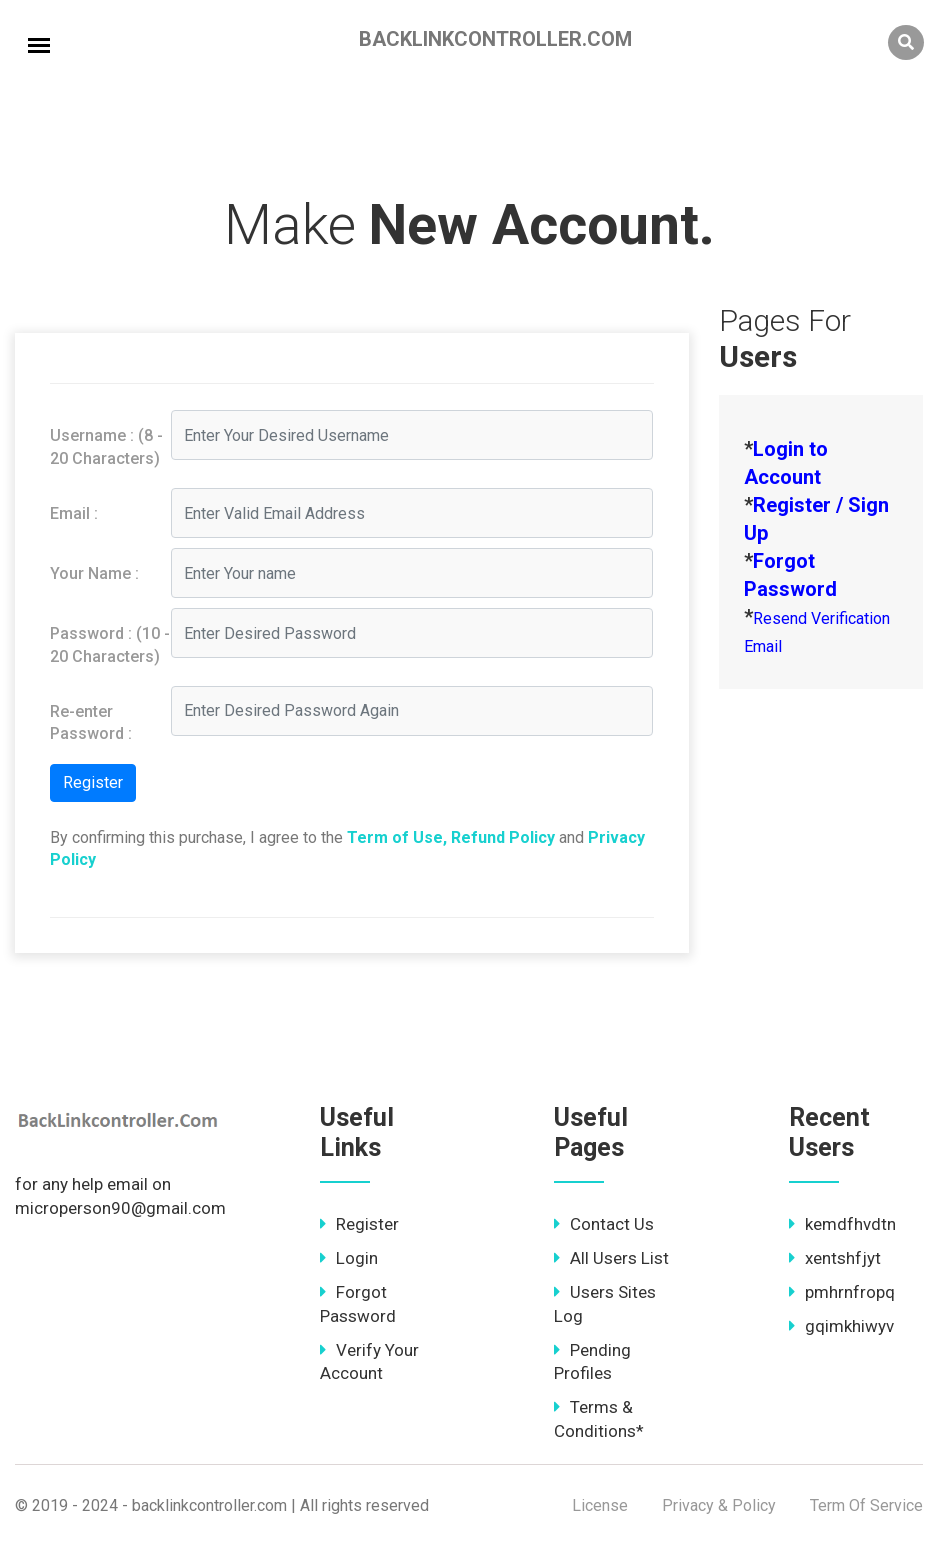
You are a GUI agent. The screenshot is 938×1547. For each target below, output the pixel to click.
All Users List (611, 1258)
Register (359, 1224)
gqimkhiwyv (841, 1326)
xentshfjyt (835, 1258)
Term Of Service (866, 1505)
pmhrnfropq (842, 1292)
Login (349, 1258)
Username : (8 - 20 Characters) (106, 446)
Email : (74, 513)
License (600, 1505)
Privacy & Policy (719, 1505)
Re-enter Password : (91, 722)
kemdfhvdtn (842, 1224)
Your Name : (94, 573)
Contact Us (604, 1224)
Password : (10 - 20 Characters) (110, 644)
